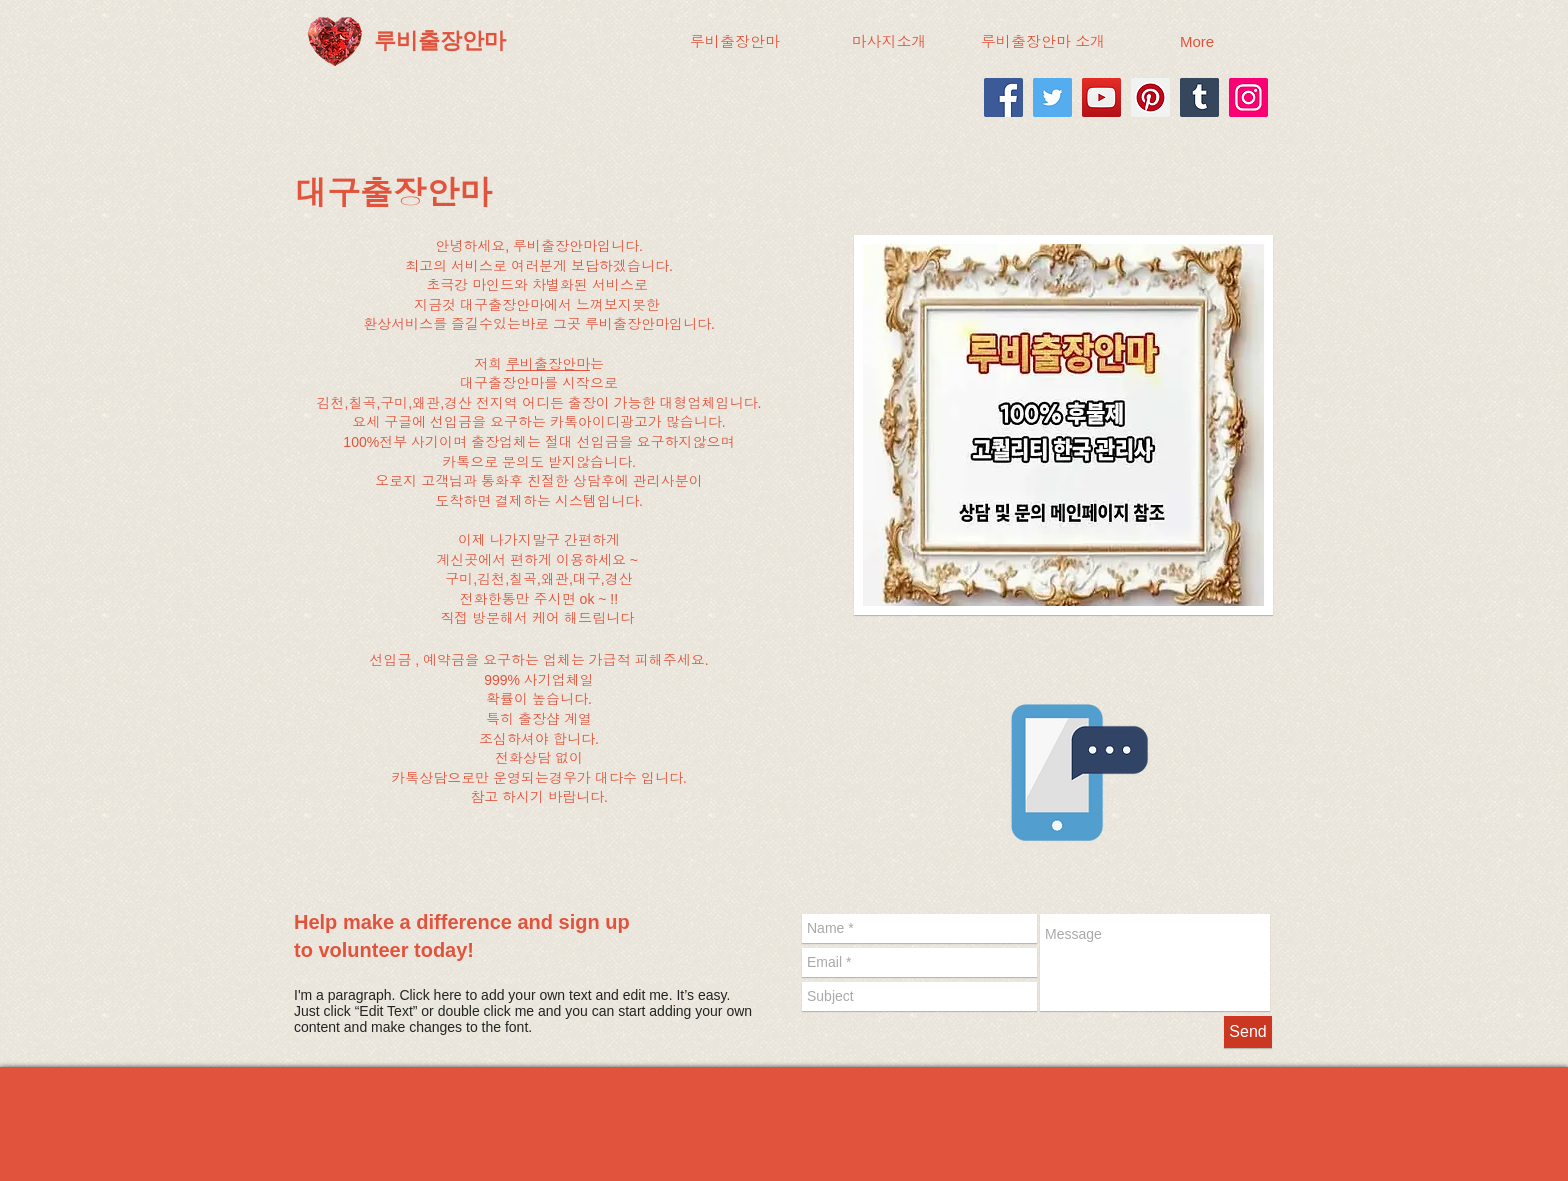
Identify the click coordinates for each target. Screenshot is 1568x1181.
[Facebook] (1003, 97)
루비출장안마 (548, 364)
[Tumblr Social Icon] (1199, 97)
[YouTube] (1101, 97)
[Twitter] (1052, 97)
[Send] (1248, 1032)
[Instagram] (1248, 97)
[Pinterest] (1150, 97)
